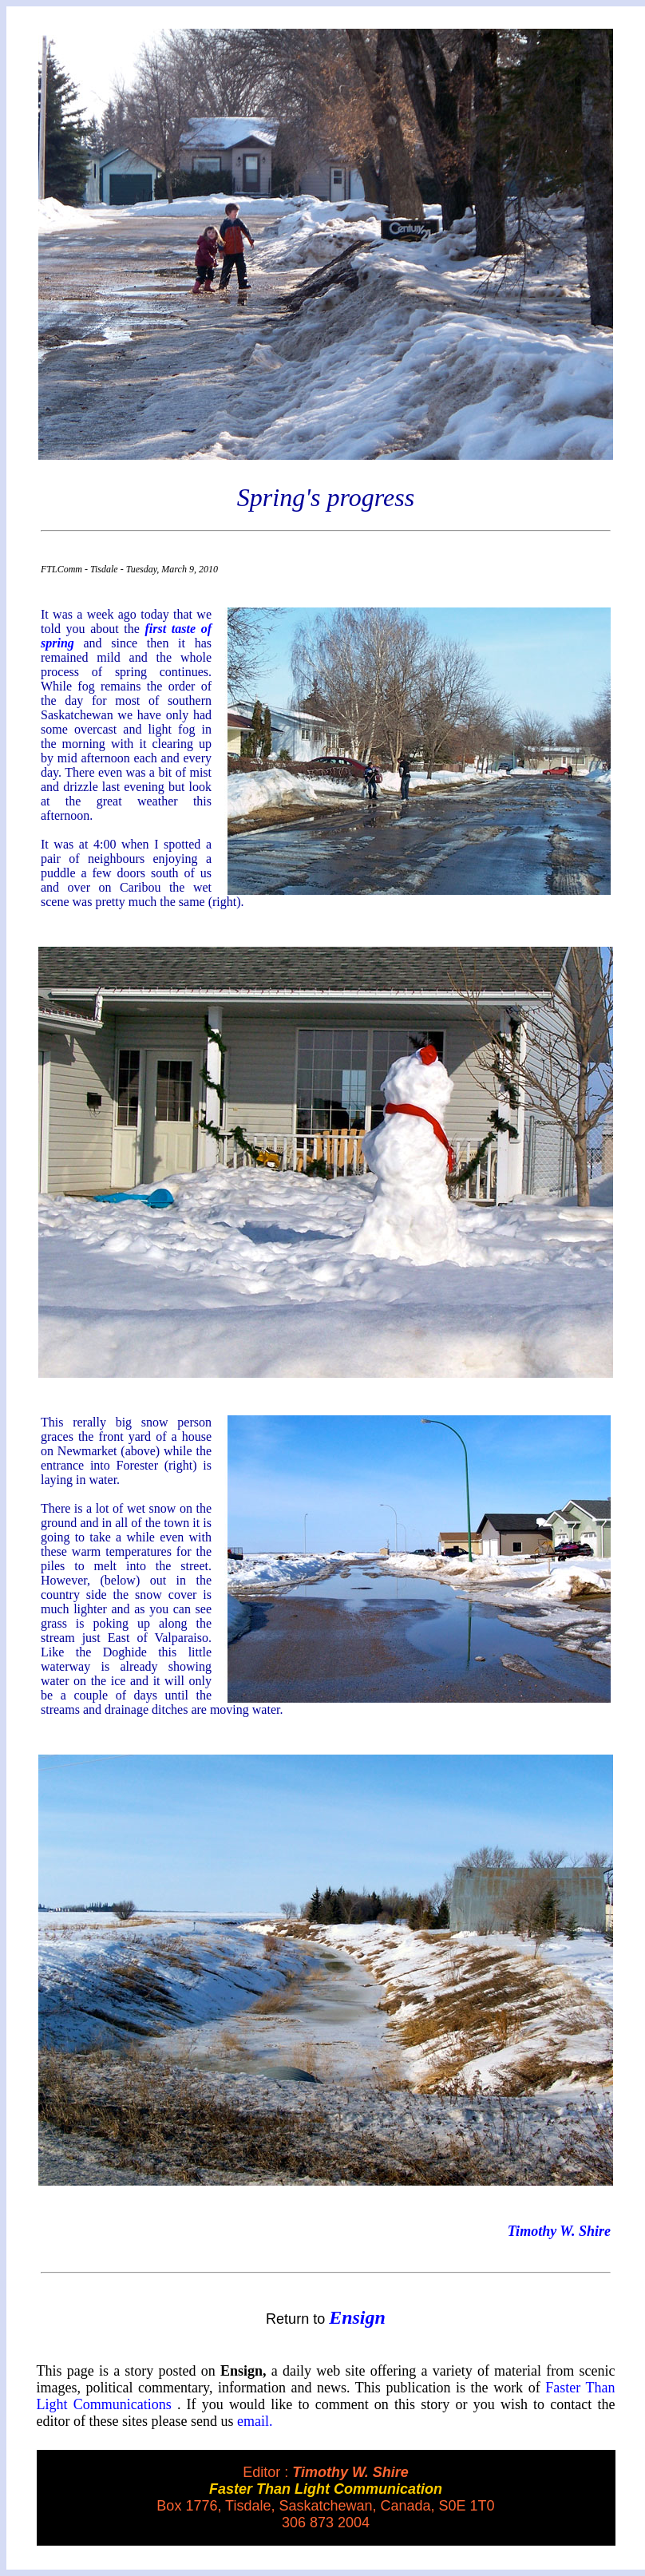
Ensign (357, 2317)
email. (254, 2421)
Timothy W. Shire (559, 2231)
